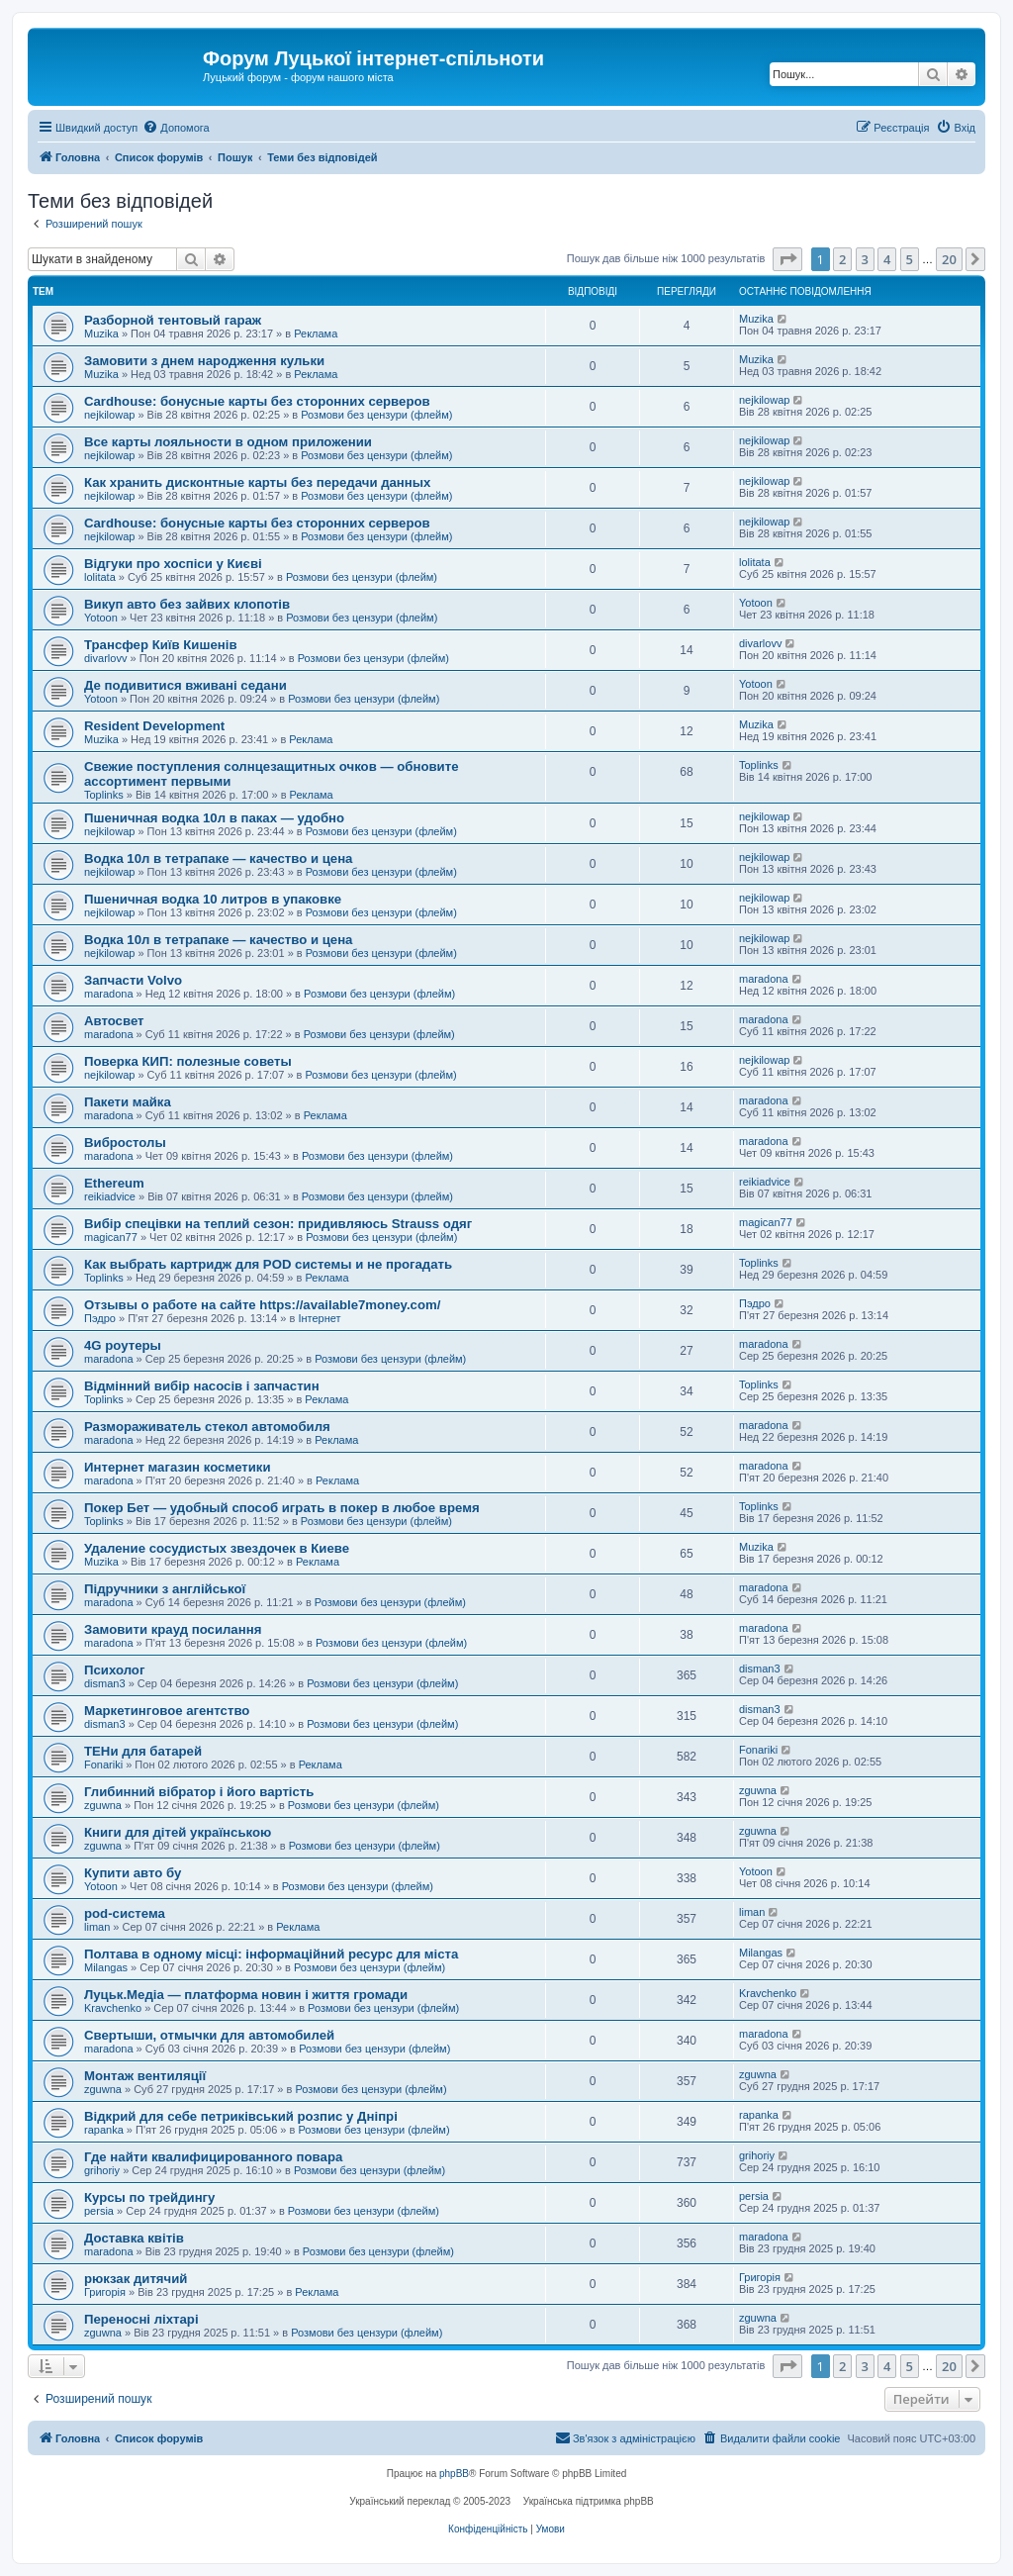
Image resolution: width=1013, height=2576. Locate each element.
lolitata (100, 577)
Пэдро (100, 1318)
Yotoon (101, 617)
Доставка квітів (134, 2238)
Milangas (106, 1967)
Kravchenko (112, 2008)
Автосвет (114, 1020)
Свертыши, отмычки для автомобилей (209, 2035)
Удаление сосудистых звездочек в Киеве (216, 1548)
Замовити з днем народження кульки (204, 360)
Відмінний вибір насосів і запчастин (202, 1386)
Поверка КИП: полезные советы (188, 1061)
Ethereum (114, 1183)
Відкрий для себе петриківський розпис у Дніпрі (241, 2116)
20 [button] (949, 259)
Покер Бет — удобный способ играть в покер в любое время (282, 1507)
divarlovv (105, 658)
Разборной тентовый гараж (172, 320)
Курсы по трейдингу (149, 2197)
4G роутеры (122, 1345)
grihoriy (102, 2170)
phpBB (454, 2473)
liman (97, 1927)
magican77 (111, 1237)
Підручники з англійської (164, 1588)
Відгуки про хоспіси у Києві (173, 563)
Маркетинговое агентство (166, 1710)
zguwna (103, 1805)
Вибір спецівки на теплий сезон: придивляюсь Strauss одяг (278, 1223)
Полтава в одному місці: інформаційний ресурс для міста (271, 1954)
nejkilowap (109, 415)
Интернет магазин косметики (177, 1467)
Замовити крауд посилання (172, 1629)
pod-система (124, 1913)
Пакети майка (127, 1102)
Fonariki (103, 1764)
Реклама (315, 333)
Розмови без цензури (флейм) (376, 415)
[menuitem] (175, 128)
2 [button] (842, 259)
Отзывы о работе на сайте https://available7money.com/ (262, 1304)
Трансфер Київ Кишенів (160, 644)
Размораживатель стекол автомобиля (207, 1426)
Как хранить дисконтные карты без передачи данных (257, 482)
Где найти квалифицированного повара (213, 2156)
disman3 (105, 1683)
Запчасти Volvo (133, 980)
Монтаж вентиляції (145, 2075)
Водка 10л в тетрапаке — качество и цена (218, 858)
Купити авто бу (132, 1872)
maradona (109, 994)
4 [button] (886, 259)
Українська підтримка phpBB (588, 2501)
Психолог (114, 1670)
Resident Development (154, 725)
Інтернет (319, 1318)
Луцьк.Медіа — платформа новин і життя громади (246, 1994)
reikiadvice (110, 1196)
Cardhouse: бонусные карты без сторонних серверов (257, 401)
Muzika (101, 333)
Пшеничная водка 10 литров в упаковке (212, 899)
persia (99, 2211)
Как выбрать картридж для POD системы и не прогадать (268, 1264)
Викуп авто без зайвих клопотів (187, 604)
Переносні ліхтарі (141, 2319)
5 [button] (909, 259)
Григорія (105, 2292)
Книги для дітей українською (177, 1832)
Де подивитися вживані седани (185, 685)
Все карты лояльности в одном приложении (228, 441)
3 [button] (865, 259)
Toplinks (104, 795)
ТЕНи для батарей (143, 1751)
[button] (787, 259)
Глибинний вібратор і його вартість (199, 1791)
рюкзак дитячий (135, 2278)
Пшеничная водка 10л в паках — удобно (214, 818)
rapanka (104, 2130)
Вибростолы (125, 1142)
